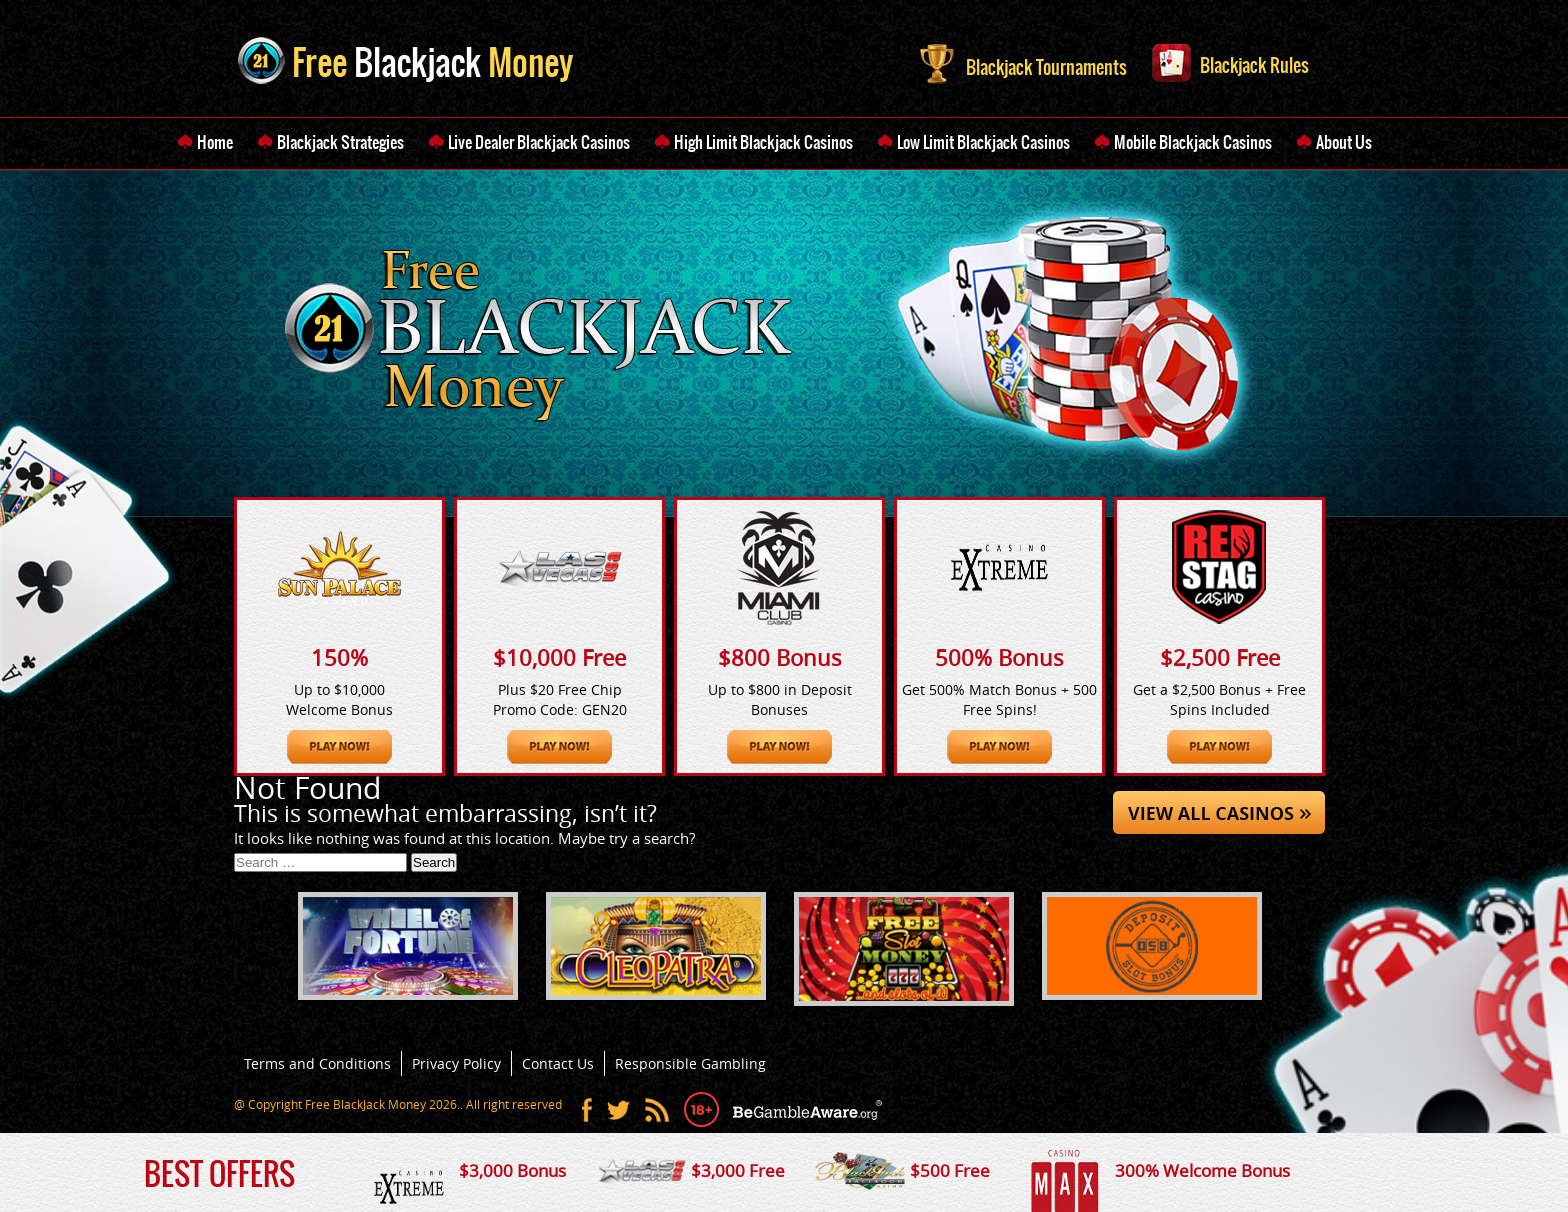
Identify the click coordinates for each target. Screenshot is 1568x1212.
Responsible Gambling (690, 1063)
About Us (1344, 142)
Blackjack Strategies (340, 142)
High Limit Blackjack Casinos (763, 142)
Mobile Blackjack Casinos (1193, 142)
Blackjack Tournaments (1023, 62)
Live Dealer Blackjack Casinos (539, 142)
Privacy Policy (456, 1063)
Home (215, 142)
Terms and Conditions (317, 1063)
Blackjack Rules (1230, 61)
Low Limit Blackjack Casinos (983, 142)
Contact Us (558, 1063)
